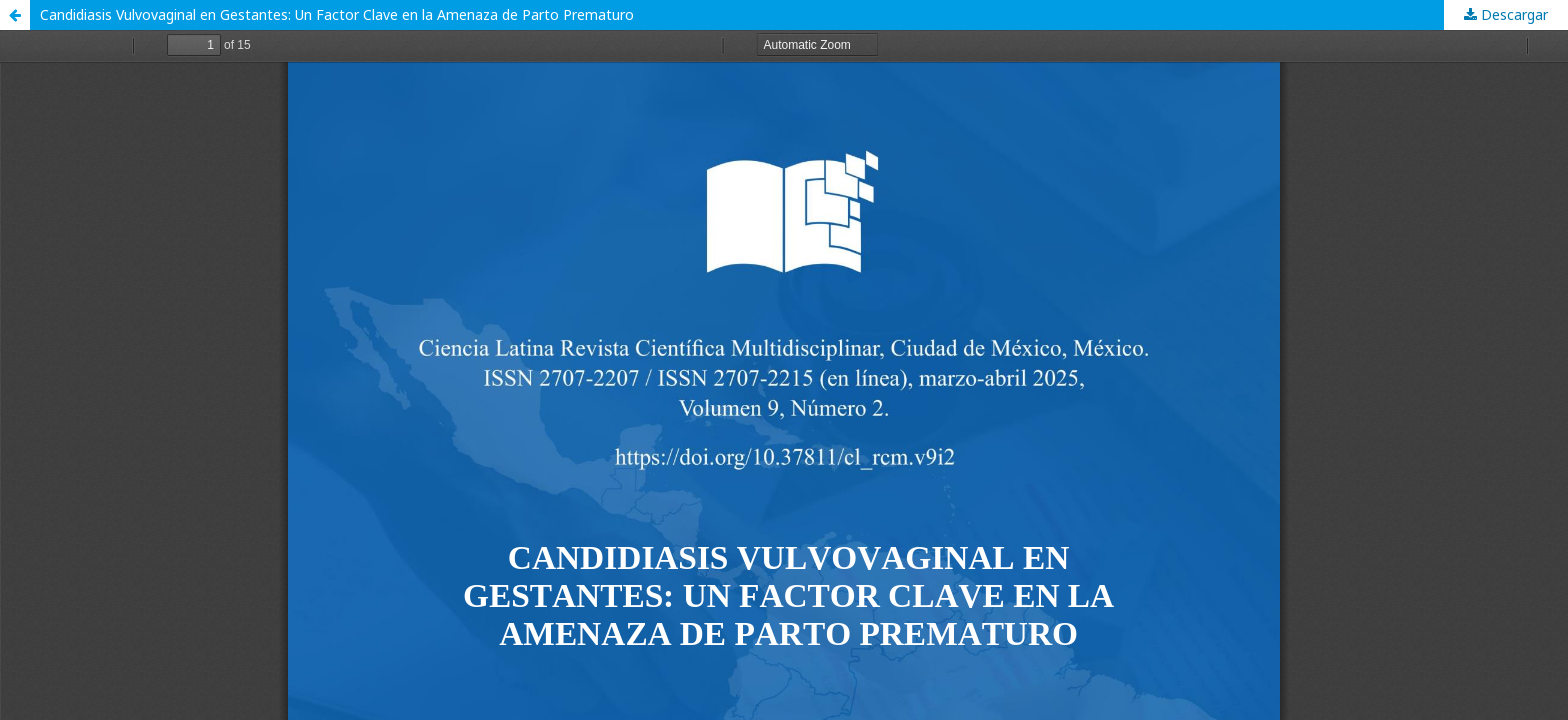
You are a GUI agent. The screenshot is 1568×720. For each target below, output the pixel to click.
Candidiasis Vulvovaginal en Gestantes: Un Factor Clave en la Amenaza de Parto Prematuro (337, 14)
